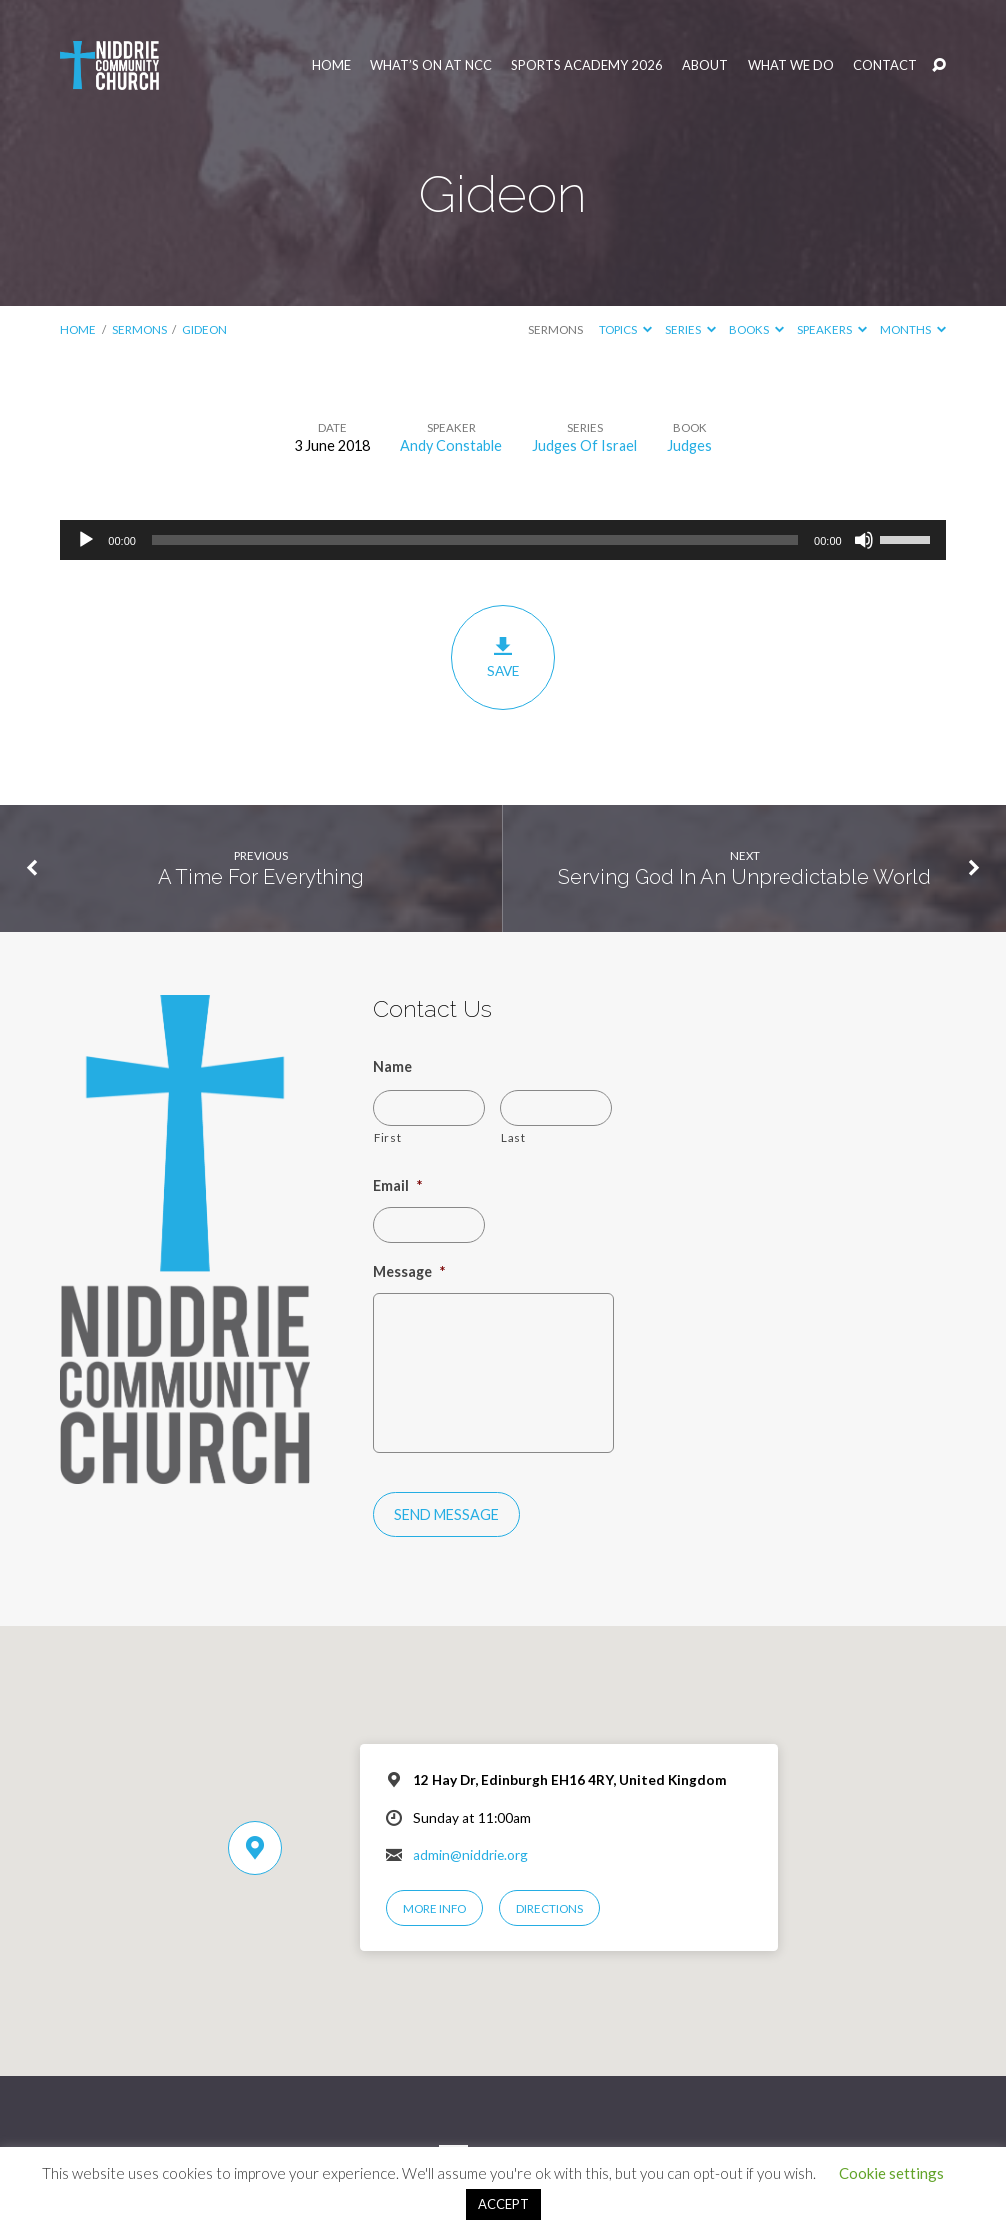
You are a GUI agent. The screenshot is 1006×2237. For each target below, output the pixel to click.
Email (397, 1185)
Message (409, 1271)
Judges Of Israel (584, 445)
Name (392, 1066)
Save (502, 657)
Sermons (139, 329)
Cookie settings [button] (891, 2173)
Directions (549, 1908)
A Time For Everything (261, 877)
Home (331, 65)
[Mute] (864, 540)
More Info (434, 1908)
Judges (689, 445)
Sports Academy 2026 (587, 65)
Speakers (832, 329)
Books (756, 329)
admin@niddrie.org (470, 1855)
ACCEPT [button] (503, 2204)
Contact (885, 65)
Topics (625, 329)
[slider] (475, 540)
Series (690, 329)
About (705, 65)
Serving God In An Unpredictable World (744, 877)
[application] (502, 540)
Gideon (204, 329)
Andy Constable (451, 445)
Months (913, 329)
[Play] (86, 540)
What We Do (791, 65)
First (387, 1137)
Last (513, 1137)
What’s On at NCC (431, 65)
